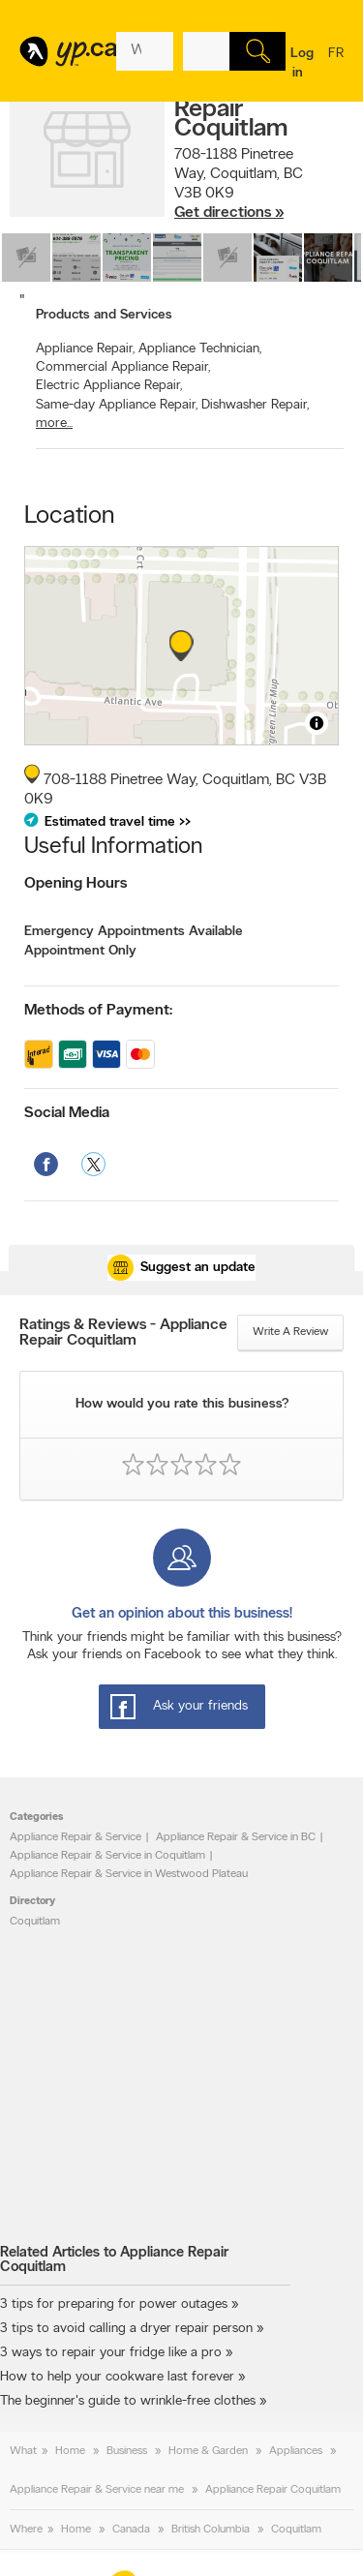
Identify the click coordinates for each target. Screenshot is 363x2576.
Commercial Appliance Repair (123, 367)
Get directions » (229, 213)
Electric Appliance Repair (109, 386)
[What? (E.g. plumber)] (144, 51)
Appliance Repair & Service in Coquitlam (107, 1856)
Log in (302, 63)
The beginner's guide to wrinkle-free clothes (128, 2401)
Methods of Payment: (98, 1010)
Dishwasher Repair (255, 405)
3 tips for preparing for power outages (113, 2304)
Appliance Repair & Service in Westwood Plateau (129, 1874)
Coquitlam (35, 1921)
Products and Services (104, 315)
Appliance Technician (199, 349)
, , (238, 184)
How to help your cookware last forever (117, 2377)
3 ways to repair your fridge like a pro (111, 2353)
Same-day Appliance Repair (116, 405)
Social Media (66, 1113)
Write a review (290, 1332)
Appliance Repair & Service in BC (236, 1837)
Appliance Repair (85, 349)
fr (336, 65)
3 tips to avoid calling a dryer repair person (126, 2328)
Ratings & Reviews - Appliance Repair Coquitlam (123, 1333)
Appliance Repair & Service (75, 1837)
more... (54, 423)
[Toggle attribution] (316, 723)
